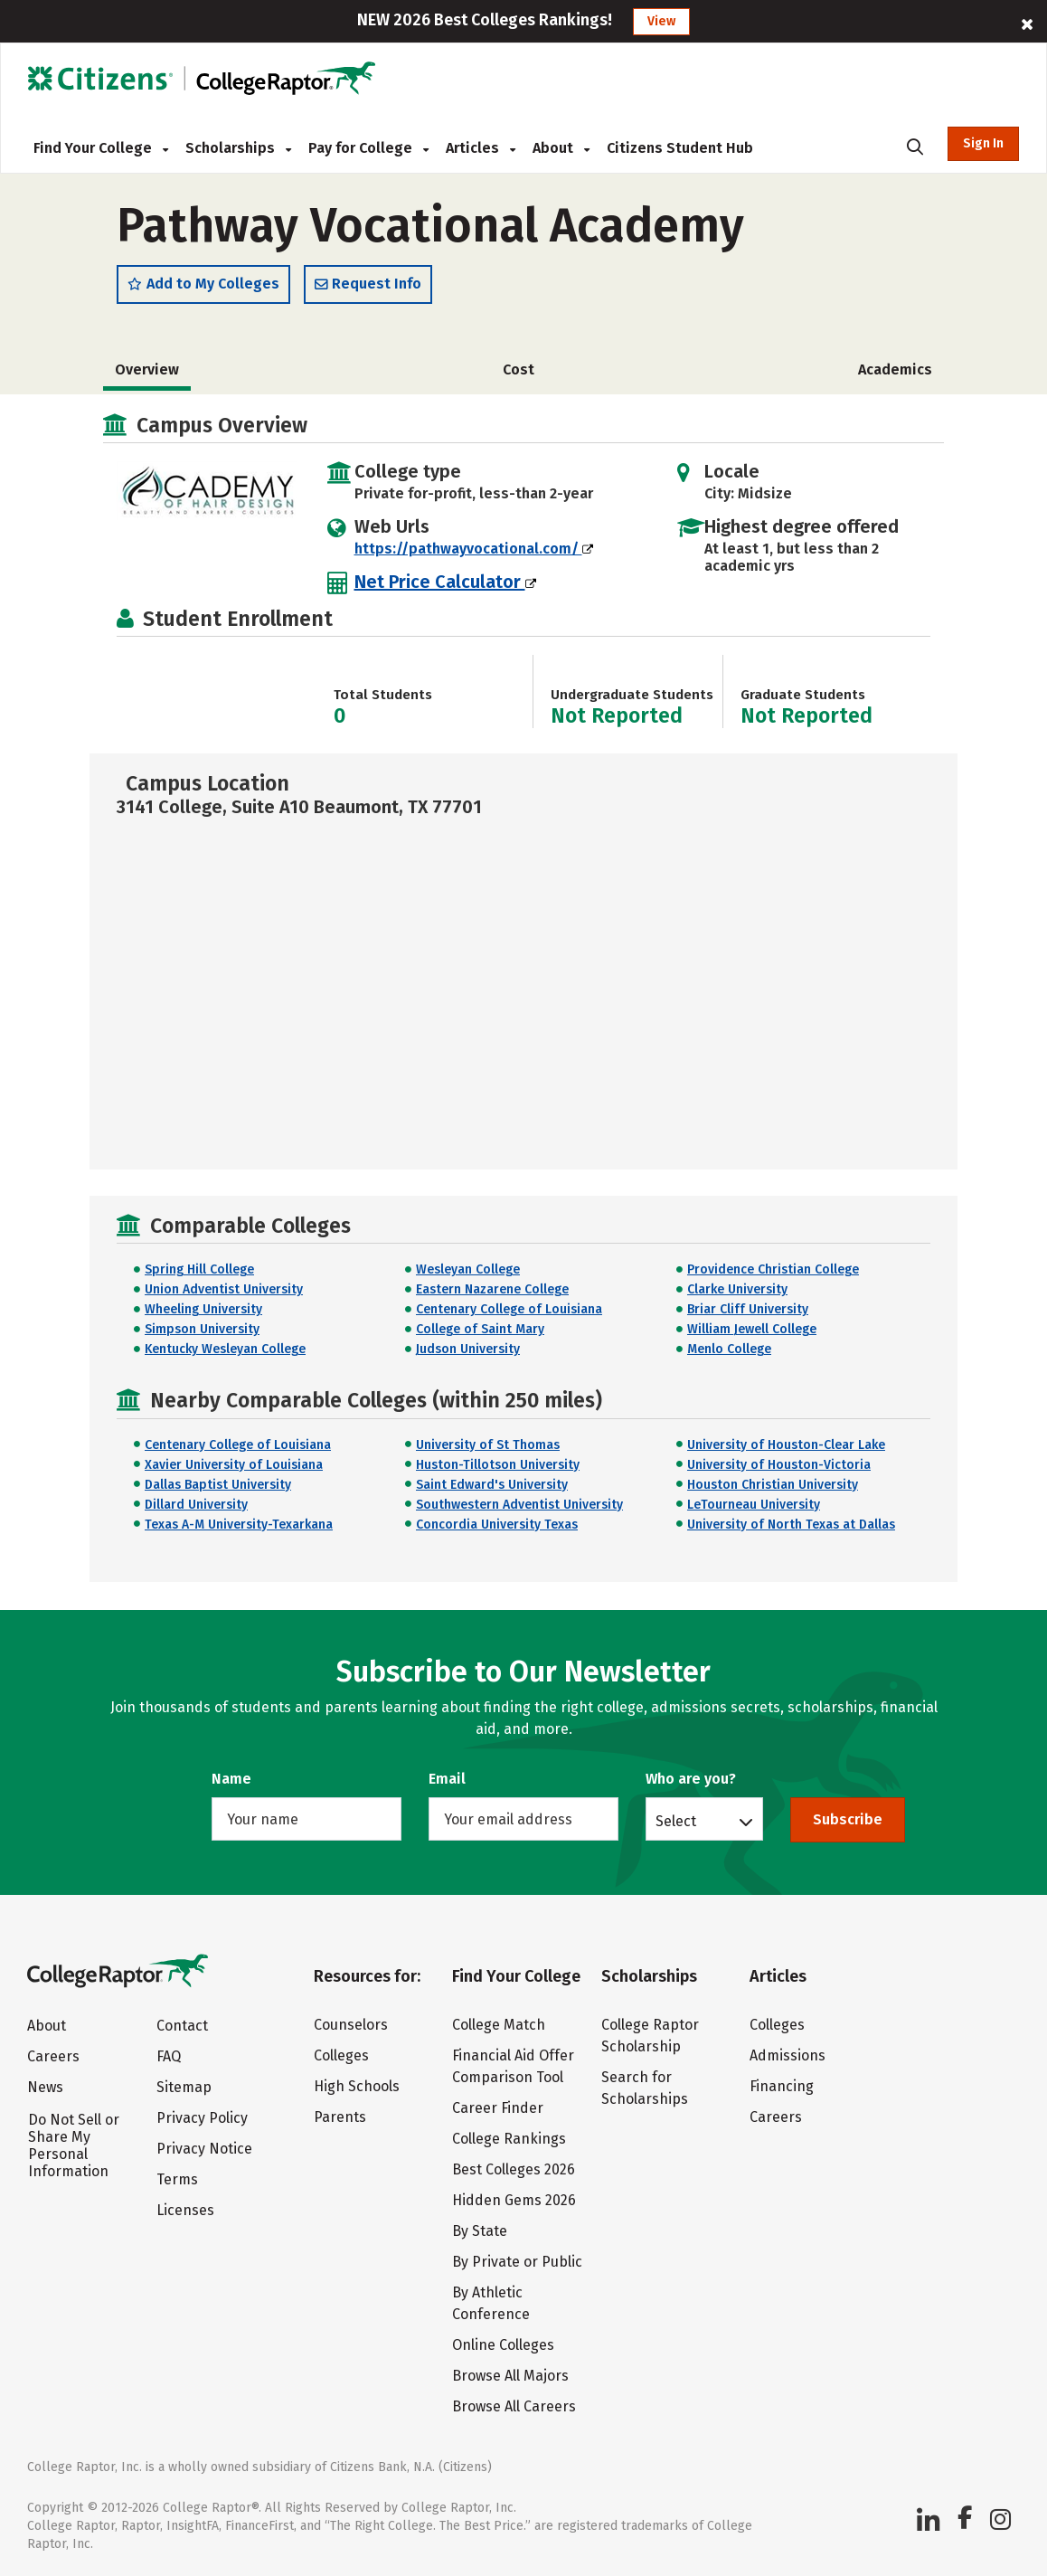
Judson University (468, 1352)
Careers (53, 2057)
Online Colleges (503, 2344)
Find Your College (100, 147)
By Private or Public (517, 2261)
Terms (177, 2180)
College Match (498, 2024)
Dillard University (196, 1507)
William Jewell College (751, 1332)
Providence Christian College (773, 1273)
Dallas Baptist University (218, 1487)
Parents (340, 2117)
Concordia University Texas (497, 1527)
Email (447, 1778)
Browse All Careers (514, 2406)
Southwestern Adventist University (519, 1507)
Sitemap (184, 2088)
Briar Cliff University (747, 1313)
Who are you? (691, 1778)
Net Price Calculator (445, 584)
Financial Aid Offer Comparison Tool (513, 2066)
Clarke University (737, 1293)
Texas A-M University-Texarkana (239, 1527)
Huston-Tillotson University (498, 1467)
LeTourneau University (753, 1507)
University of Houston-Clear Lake (786, 1447)
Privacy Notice (204, 2149)
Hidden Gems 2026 (514, 2200)
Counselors (351, 2024)
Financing (782, 2086)
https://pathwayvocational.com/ (473, 551)
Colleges (341, 2055)
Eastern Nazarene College (492, 1293)
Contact (182, 2026)
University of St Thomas (488, 1447)
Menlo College (729, 1352)
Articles (480, 147)
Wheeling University (203, 1313)
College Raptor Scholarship (650, 2035)
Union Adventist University (224, 1293)
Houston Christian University (772, 1487)
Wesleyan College (468, 1273)
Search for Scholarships (644, 2088)
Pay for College (368, 147)
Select (676, 1821)
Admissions (787, 2055)
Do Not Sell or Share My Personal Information (73, 2146)
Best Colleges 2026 (513, 2169)
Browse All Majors (510, 2375)
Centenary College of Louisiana (509, 1313)
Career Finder (497, 2108)
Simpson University (202, 1332)
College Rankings (509, 2138)
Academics (895, 372)
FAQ (168, 2057)
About (561, 147)
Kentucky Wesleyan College (225, 1352)
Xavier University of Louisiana (234, 1467)
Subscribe (847, 1819)
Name (231, 1778)
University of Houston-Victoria (779, 1467)
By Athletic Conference (491, 2303)
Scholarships (238, 147)
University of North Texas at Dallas (791, 1527)
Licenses (185, 2211)
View (661, 21)
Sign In (983, 143)
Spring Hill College (199, 1273)
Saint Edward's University (492, 1487)
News (45, 2088)
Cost (518, 372)
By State (479, 2231)
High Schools (357, 2086)
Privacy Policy (202, 2118)
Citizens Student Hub (680, 147)
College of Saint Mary (480, 1332)
